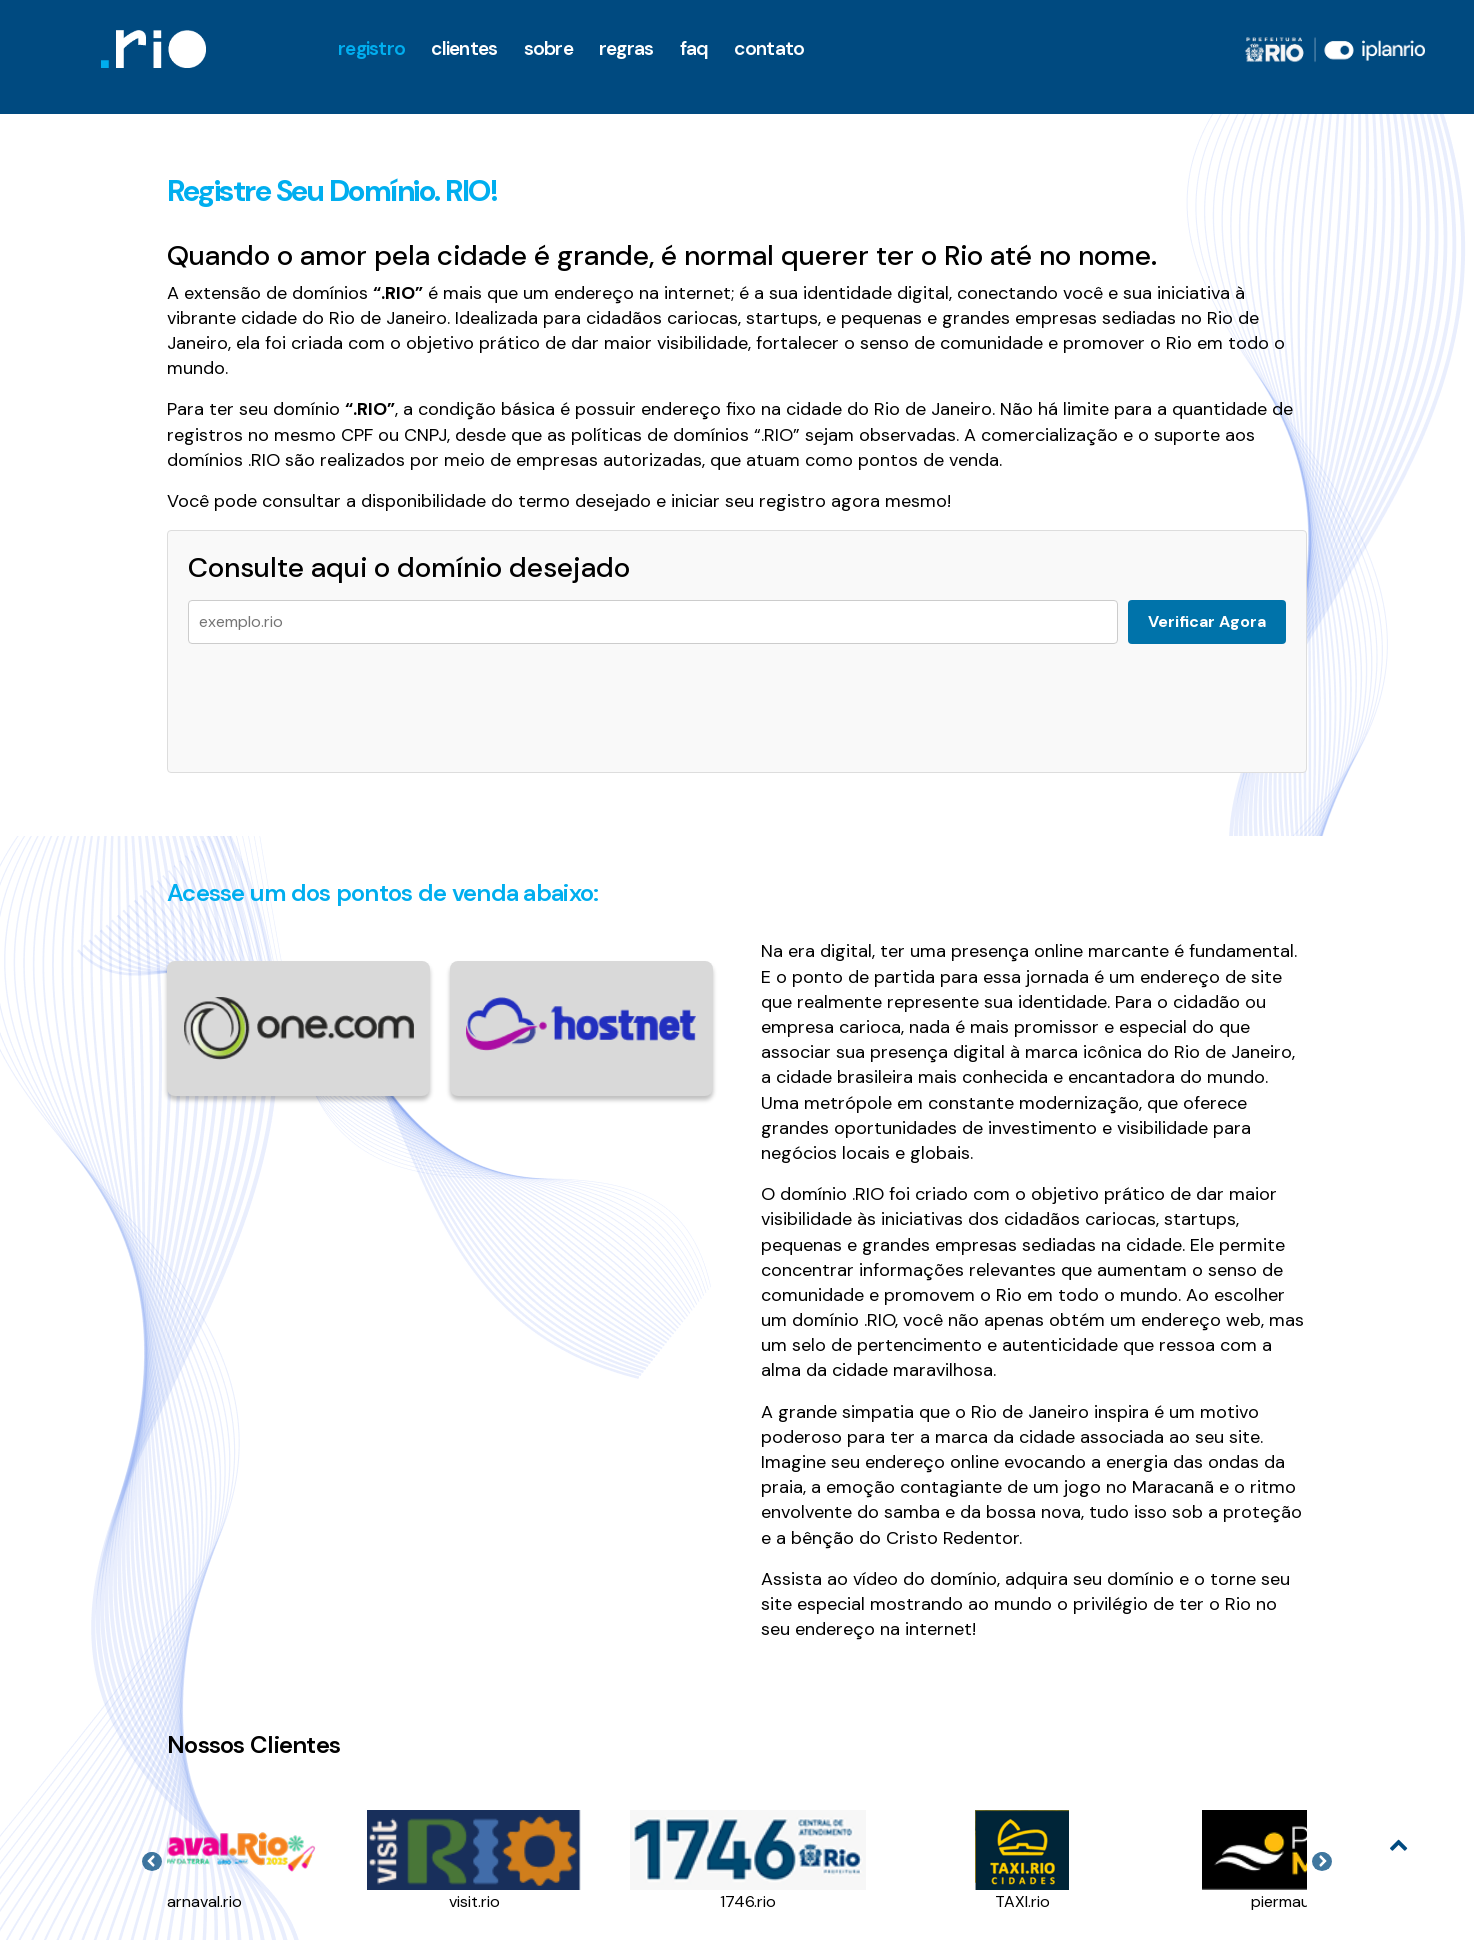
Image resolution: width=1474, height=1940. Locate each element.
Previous (152, 1862)
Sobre (548, 48)
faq (694, 48)
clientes (464, 48)
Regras (626, 48)
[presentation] (340, 698)
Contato (769, 48)
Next (1322, 1862)
